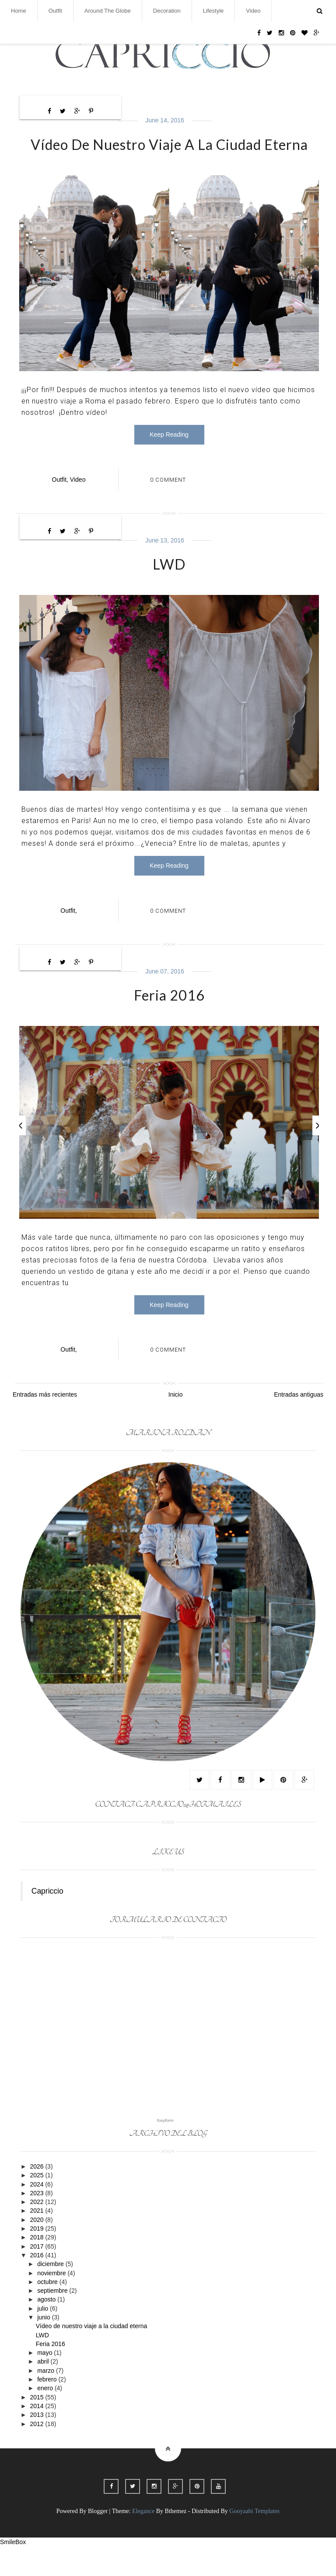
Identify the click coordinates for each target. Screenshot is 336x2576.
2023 (37, 2222)
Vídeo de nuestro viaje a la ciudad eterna (169, 144)
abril (43, 2391)
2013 (37, 2444)
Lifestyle (213, 10)
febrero (47, 2409)
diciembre (51, 2293)
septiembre (53, 2320)
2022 (37, 2231)
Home (18, 10)
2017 (37, 2276)
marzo (46, 2400)
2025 (37, 2204)
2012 (37, 2453)
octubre (48, 2311)
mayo (45, 2382)
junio (44, 2346)
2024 (37, 2214)
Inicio (175, 1424)
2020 (37, 2249)
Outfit (55, 10)
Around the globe (107, 10)
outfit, (60, 482)
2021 (37, 2240)
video (78, 482)
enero (46, 2418)
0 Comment (168, 483)
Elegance (143, 2541)
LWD (169, 567)
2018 (37, 2267)
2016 (37, 2284)
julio (43, 2338)
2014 (37, 2435)
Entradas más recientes (45, 1424)
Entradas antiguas (298, 1424)
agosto (47, 2329)
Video (253, 10)
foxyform (165, 2150)
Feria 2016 (169, 1010)
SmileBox (13, 2571)
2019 (37, 2258)
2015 (37, 2426)
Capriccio (47, 1920)
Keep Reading (169, 437)
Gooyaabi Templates (254, 2541)
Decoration (167, 10)
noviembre (52, 2302)
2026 (37, 2196)
